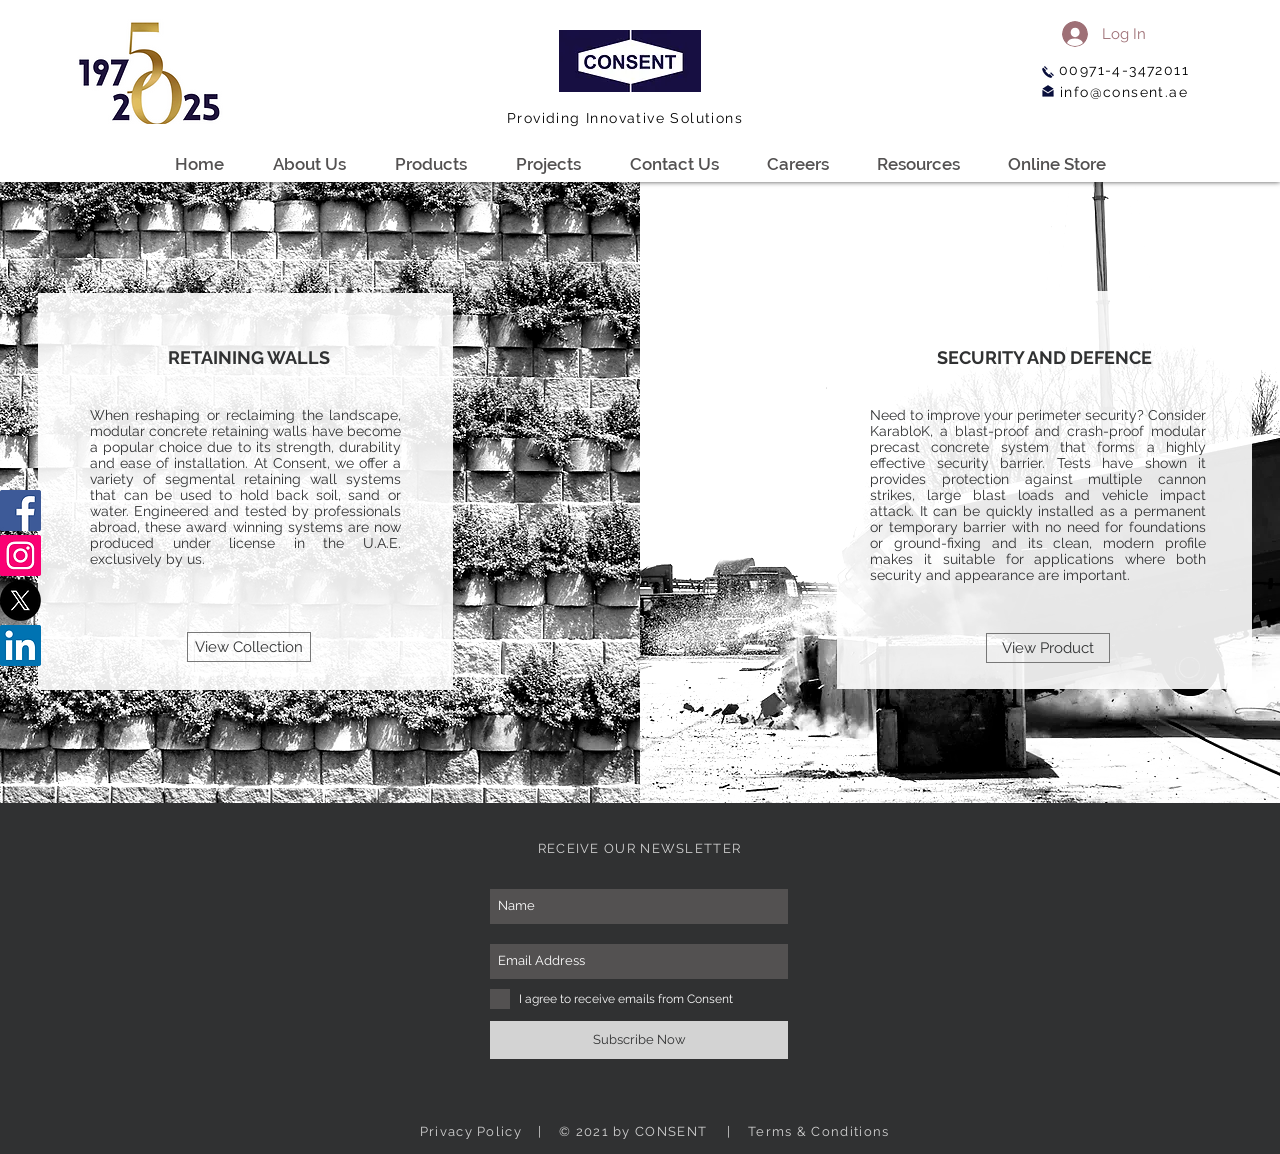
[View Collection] (249, 647)
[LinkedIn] (20, 645)
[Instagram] (20, 555)
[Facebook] (20, 510)
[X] (20, 600)
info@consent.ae (1124, 92)
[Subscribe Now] (639, 1040)
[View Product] (1048, 648)
